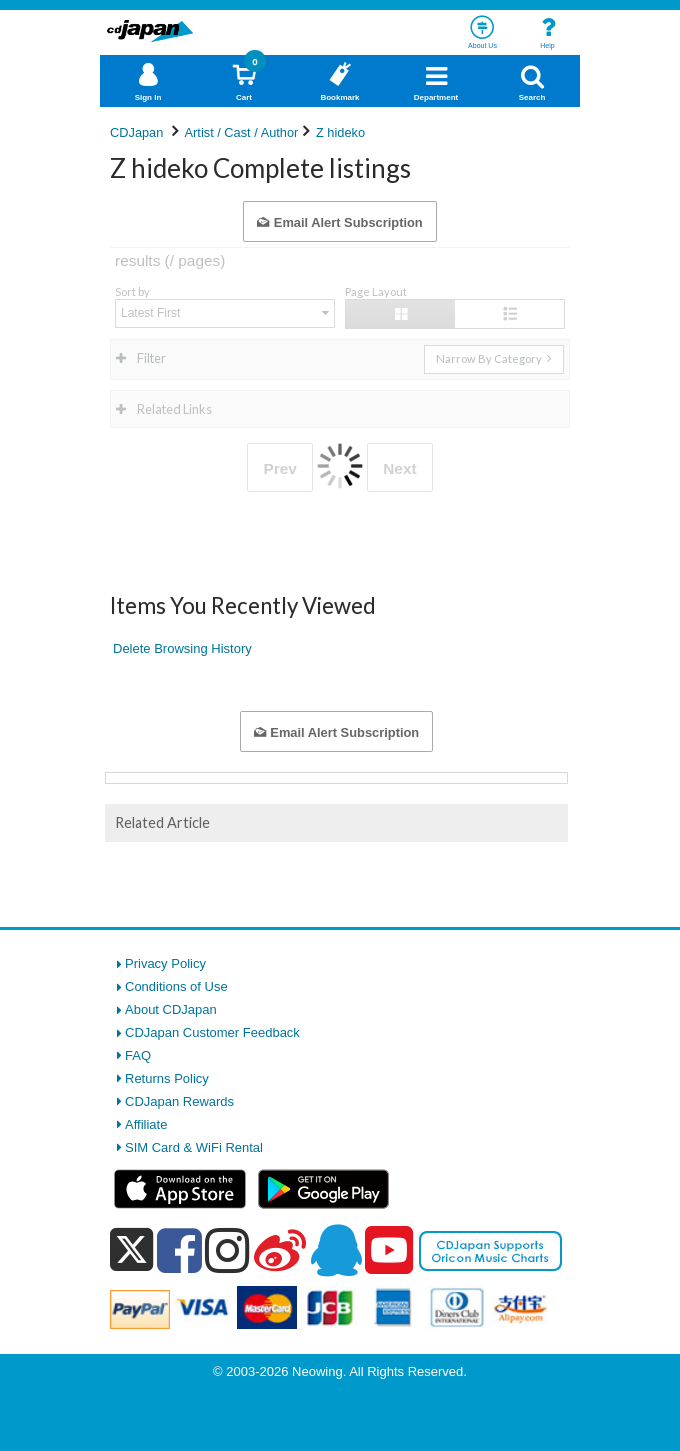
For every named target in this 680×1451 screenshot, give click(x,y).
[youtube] (389, 1251)
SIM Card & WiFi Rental (194, 1147)
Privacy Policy (165, 963)
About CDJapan (171, 1009)
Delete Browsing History (182, 648)
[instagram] (227, 1250)
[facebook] (179, 1250)
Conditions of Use (176, 986)
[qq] (336, 1250)
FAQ (138, 1055)
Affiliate (146, 1124)
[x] (131, 1250)
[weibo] (280, 1250)
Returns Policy (167, 1078)
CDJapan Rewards (179, 1101)
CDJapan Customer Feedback (212, 1032)
